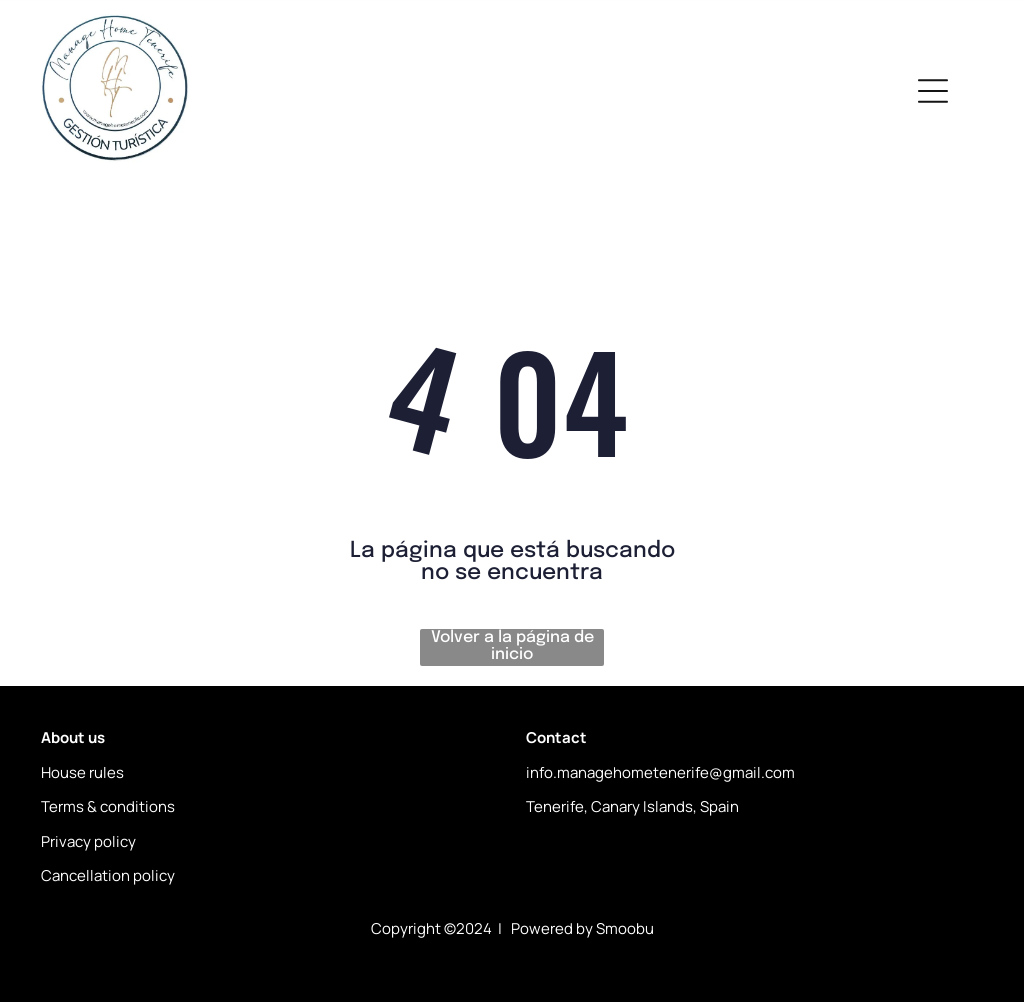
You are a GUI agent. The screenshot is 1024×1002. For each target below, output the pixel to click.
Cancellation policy (108, 875)
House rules (82, 772)
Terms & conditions (108, 806)
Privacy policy (88, 841)
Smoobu (625, 928)
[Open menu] (933, 91)
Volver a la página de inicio (512, 646)
